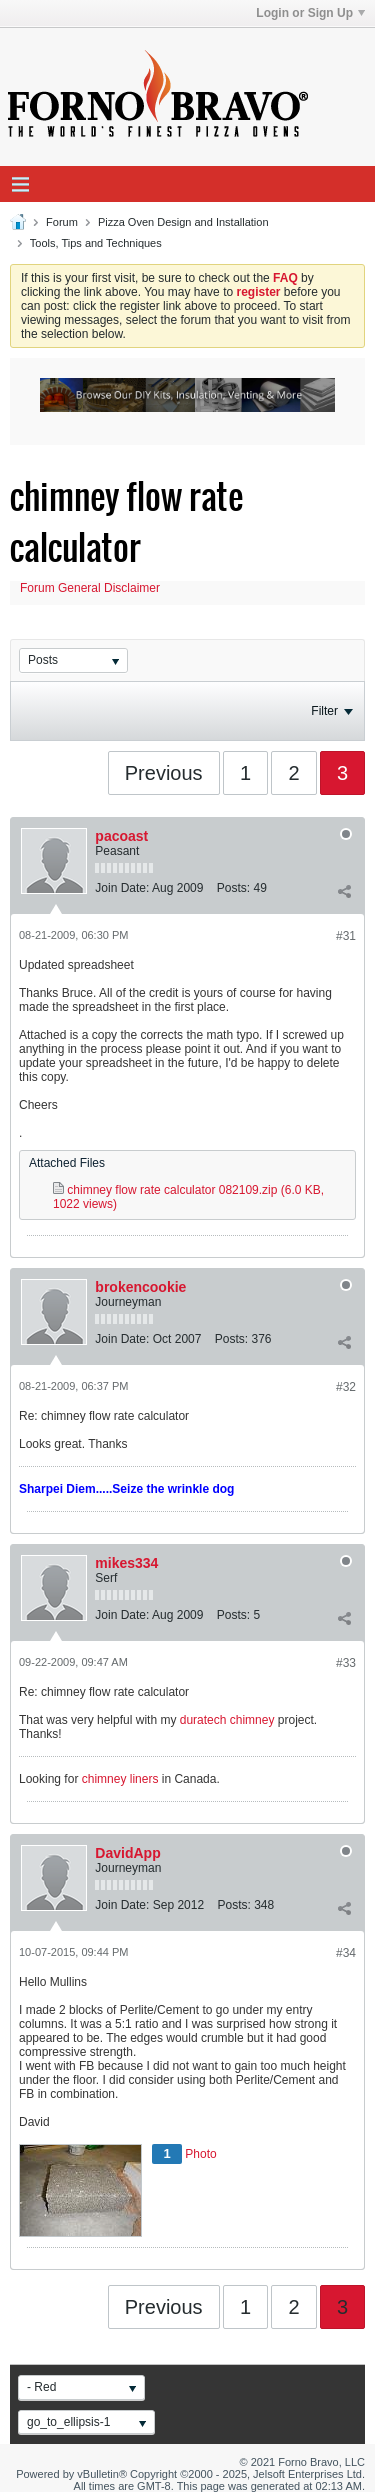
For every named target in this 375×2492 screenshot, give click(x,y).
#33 (346, 1663)
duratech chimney (227, 1720)
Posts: (233, 888)
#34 (346, 1953)
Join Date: (122, 888)
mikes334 (126, 1563)
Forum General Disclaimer (90, 588)
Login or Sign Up (310, 13)
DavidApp (127, 1853)
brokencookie (140, 1287)
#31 (346, 936)
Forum (62, 222)
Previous (164, 773)
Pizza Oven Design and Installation (183, 222)
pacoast (121, 836)
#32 (346, 1387)
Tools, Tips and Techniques (96, 243)
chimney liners (120, 1779)
